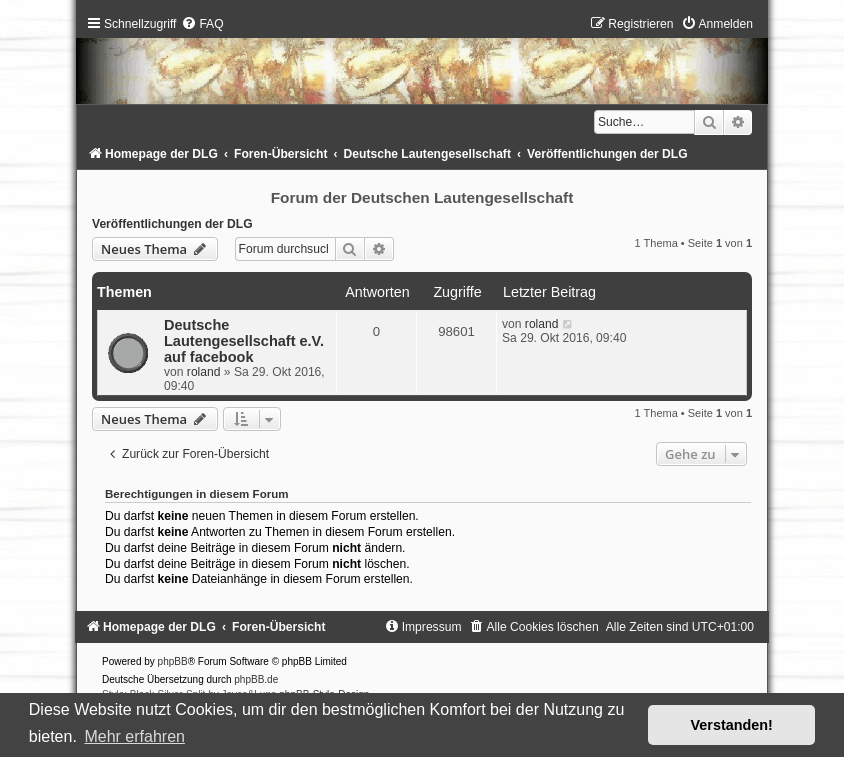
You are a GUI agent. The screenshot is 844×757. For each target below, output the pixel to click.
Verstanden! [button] (732, 725)
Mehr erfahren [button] (134, 736)
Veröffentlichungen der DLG (172, 224)
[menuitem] (202, 24)
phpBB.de (256, 679)
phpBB (173, 661)
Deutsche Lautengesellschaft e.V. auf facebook (244, 341)
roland (204, 372)
